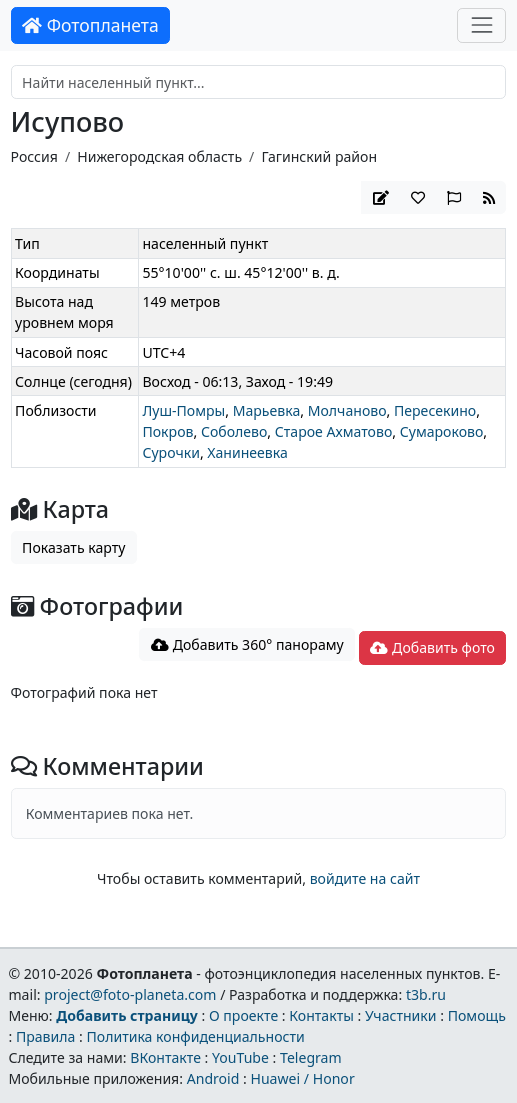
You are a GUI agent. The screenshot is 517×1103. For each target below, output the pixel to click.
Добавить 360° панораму (247, 644)
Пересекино (435, 410)
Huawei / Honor (302, 1078)
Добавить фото (432, 647)
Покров (167, 431)
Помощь (477, 1015)
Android (213, 1078)
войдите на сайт (365, 878)
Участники (401, 1015)
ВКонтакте (165, 1057)
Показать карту (73, 547)
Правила (45, 1036)
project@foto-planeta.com (130, 994)
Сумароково (442, 431)
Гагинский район (319, 156)
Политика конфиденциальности (195, 1036)
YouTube (240, 1057)
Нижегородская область (159, 156)
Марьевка (267, 410)
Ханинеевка (247, 452)
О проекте (243, 1015)
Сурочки (170, 452)
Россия (34, 156)
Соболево (234, 431)
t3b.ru (426, 994)
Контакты (321, 1015)
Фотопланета (90, 25)
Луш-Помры (183, 410)
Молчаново (347, 410)
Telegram (311, 1057)
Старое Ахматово (333, 431)
